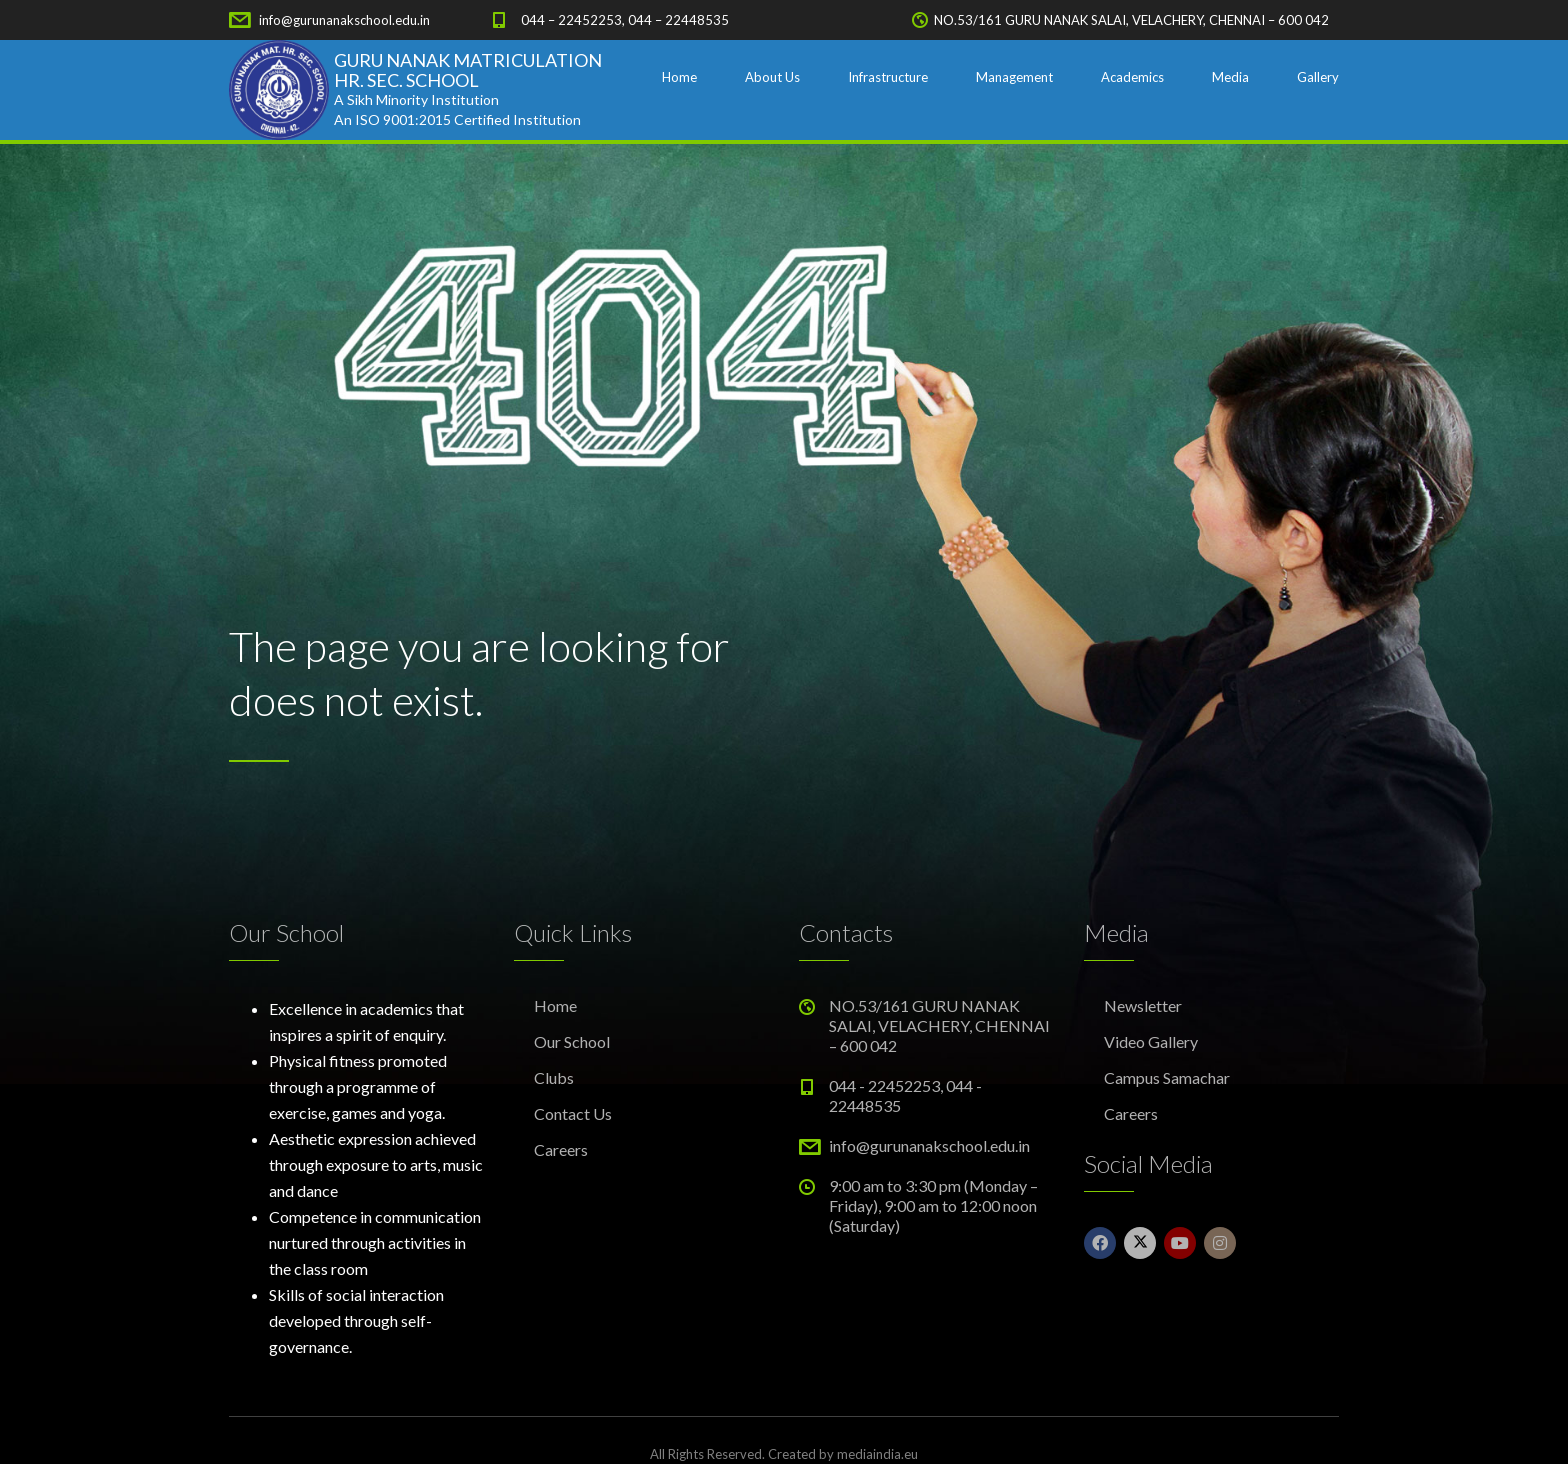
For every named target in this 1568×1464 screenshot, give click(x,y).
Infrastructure (888, 77)
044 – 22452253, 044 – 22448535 (625, 20)
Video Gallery (1151, 1041)
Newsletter (1143, 1005)
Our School (572, 1041)
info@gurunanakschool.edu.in (344, 20)
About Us (772, 77)
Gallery (1318, 77)
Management (1014, 77)
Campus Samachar (1167, 1077)
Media (1230, 77)
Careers (561, 1149)
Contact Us (573, 1113)
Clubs (554, 1077)
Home (679, 77)
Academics (1132, 77)
